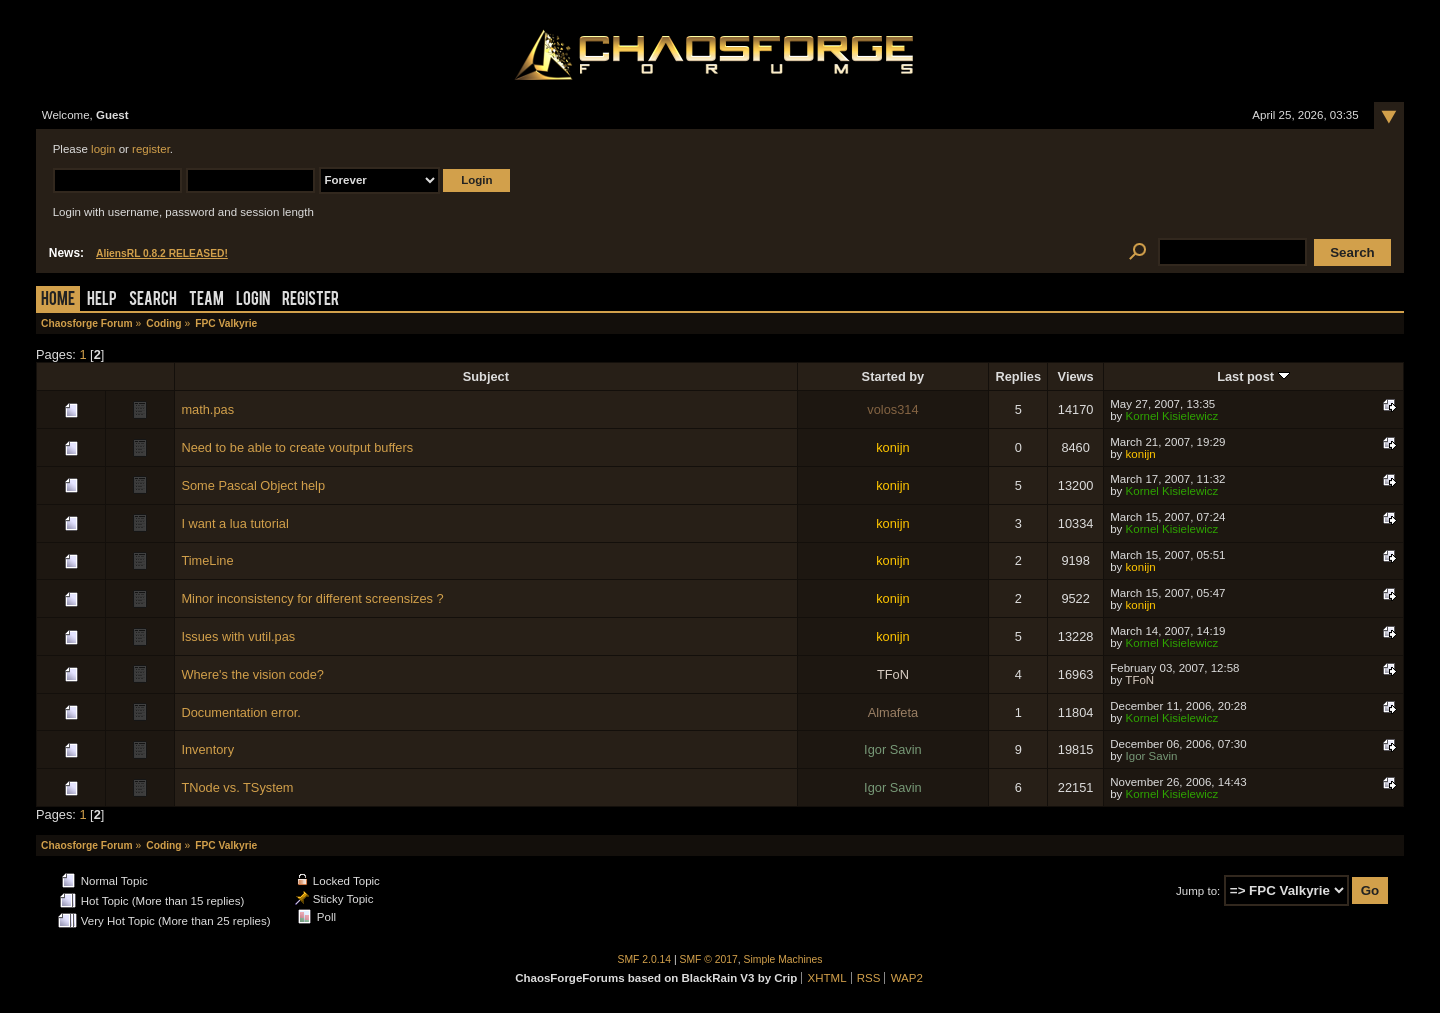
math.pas (207, 409)
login (103, 149)
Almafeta (893, 712)
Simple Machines (783, 959)
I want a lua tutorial (234, 523)
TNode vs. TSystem (237, 787)
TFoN (893, 674)
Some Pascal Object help (253, 485)
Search (153, 300)
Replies (1019, 376)
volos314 (892, 409)
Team (206, 300)
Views (1076, 376)
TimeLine (207, 560)
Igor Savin (893, 749)
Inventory (207, 749)
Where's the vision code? (252, 674)
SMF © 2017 (709, 959)
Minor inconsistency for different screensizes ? (312, 598)
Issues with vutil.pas (238, 636)
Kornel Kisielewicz (1172, 416)
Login (253, 300)
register (151, 149)
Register (310, 300)
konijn (892, 447)
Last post (1253, 376)
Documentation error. (241, 712)
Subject (486, 376)
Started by (893, 376)
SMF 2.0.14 (645, 959)
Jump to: (1198, 891)
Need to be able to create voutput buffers (297, 447)
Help (102, 300)
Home (58, 300)
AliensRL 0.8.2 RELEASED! (162, 253)
